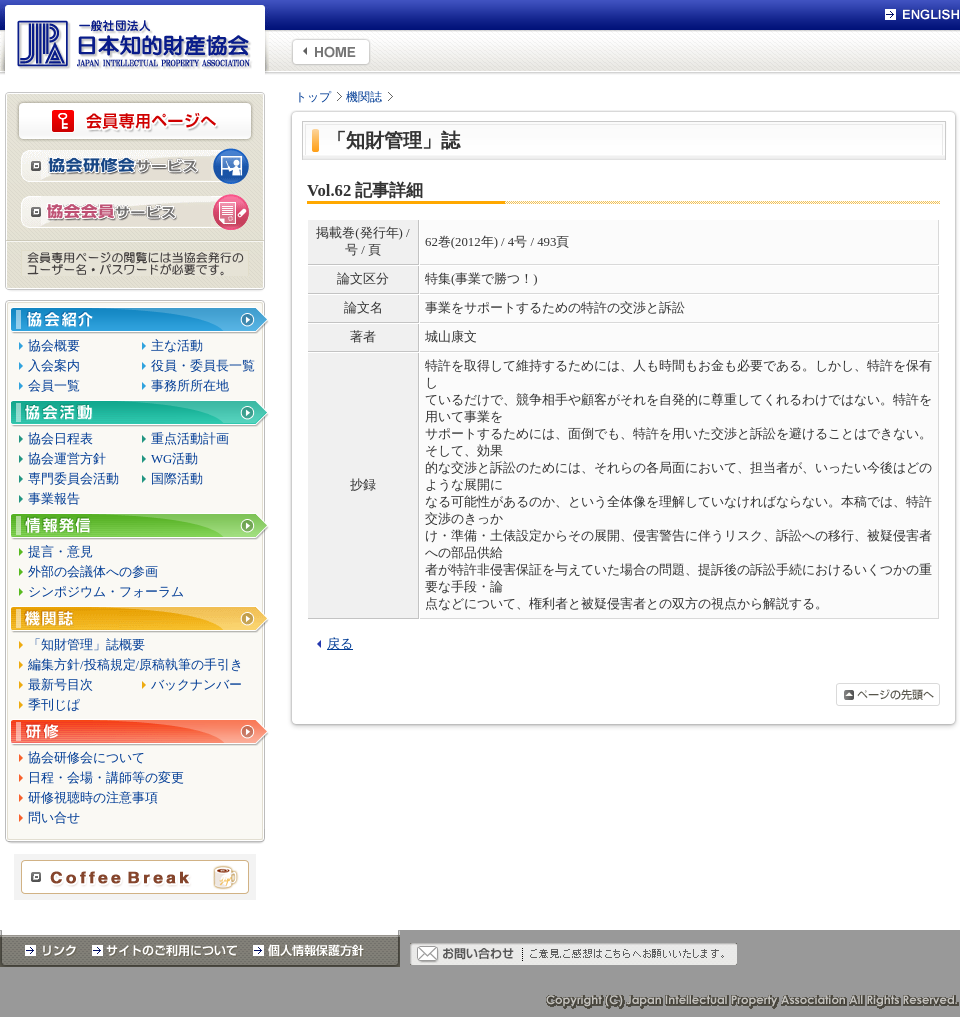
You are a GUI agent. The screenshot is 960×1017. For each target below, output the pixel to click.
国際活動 (177, 479)
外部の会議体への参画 (93, 572)
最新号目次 (60, 685)
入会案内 (54, 366)
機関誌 (364, 97)
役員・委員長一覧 (203, 366)
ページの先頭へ (888, 694)
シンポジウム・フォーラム (106, 592)
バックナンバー (196, 685)
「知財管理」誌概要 (86, 645)
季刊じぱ (54, 705)
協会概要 (54, 346)
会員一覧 (54, 386)
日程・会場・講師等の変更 (106, 778)
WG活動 (174, 459)
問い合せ (54, 818)
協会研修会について (86, 758)
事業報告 (54, 499)
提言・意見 (60, 552)
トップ (313, 97)
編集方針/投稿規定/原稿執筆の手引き (135, 665)
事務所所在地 (190, 386)
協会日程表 (60, 439)
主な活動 (177, 346)
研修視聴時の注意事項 (93, 798)
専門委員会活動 (73, 479)
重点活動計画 (190, 439)
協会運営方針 (67, 459)
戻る (340, 644)
